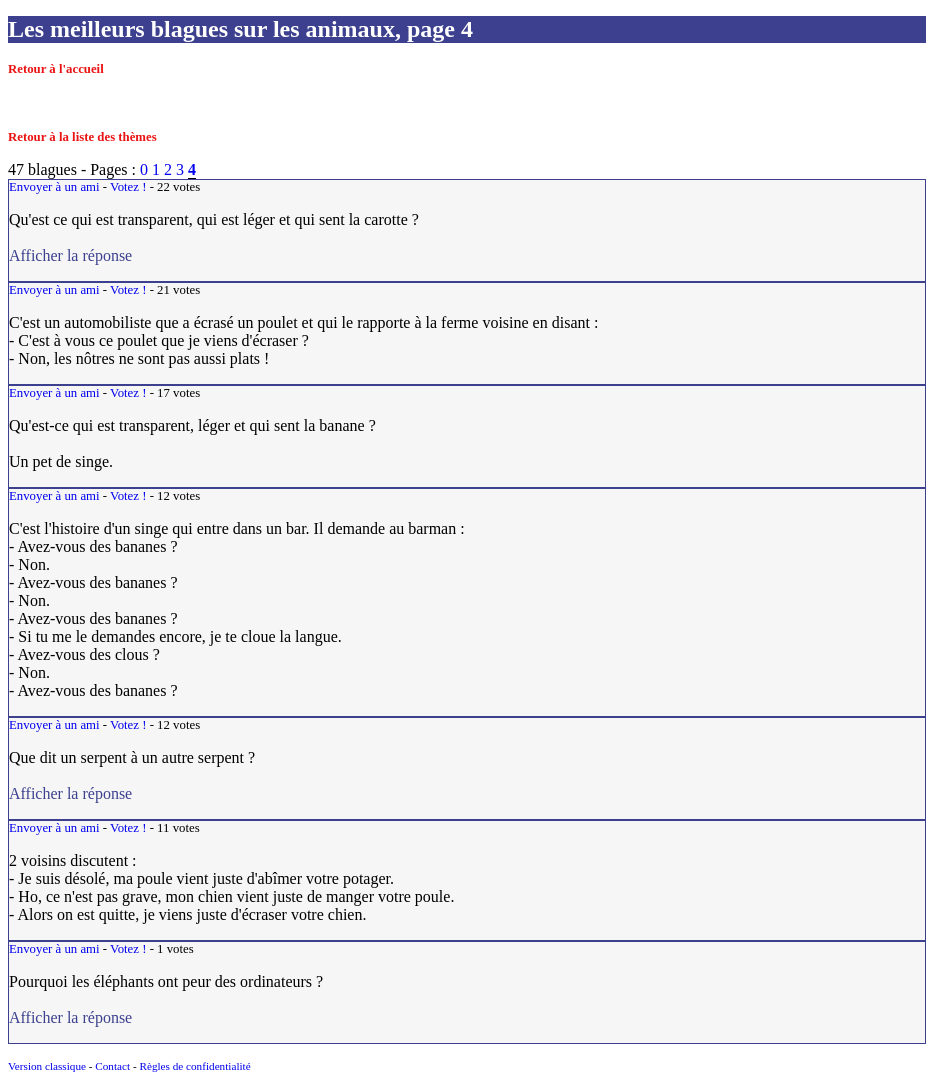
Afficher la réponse (123, 255)
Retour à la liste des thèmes (82, 137)
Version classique (47, 1066)
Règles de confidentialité (194, 1066)
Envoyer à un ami (54, 187)
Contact (112, 1066)
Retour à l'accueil (56, 69)
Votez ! (128, 187)
